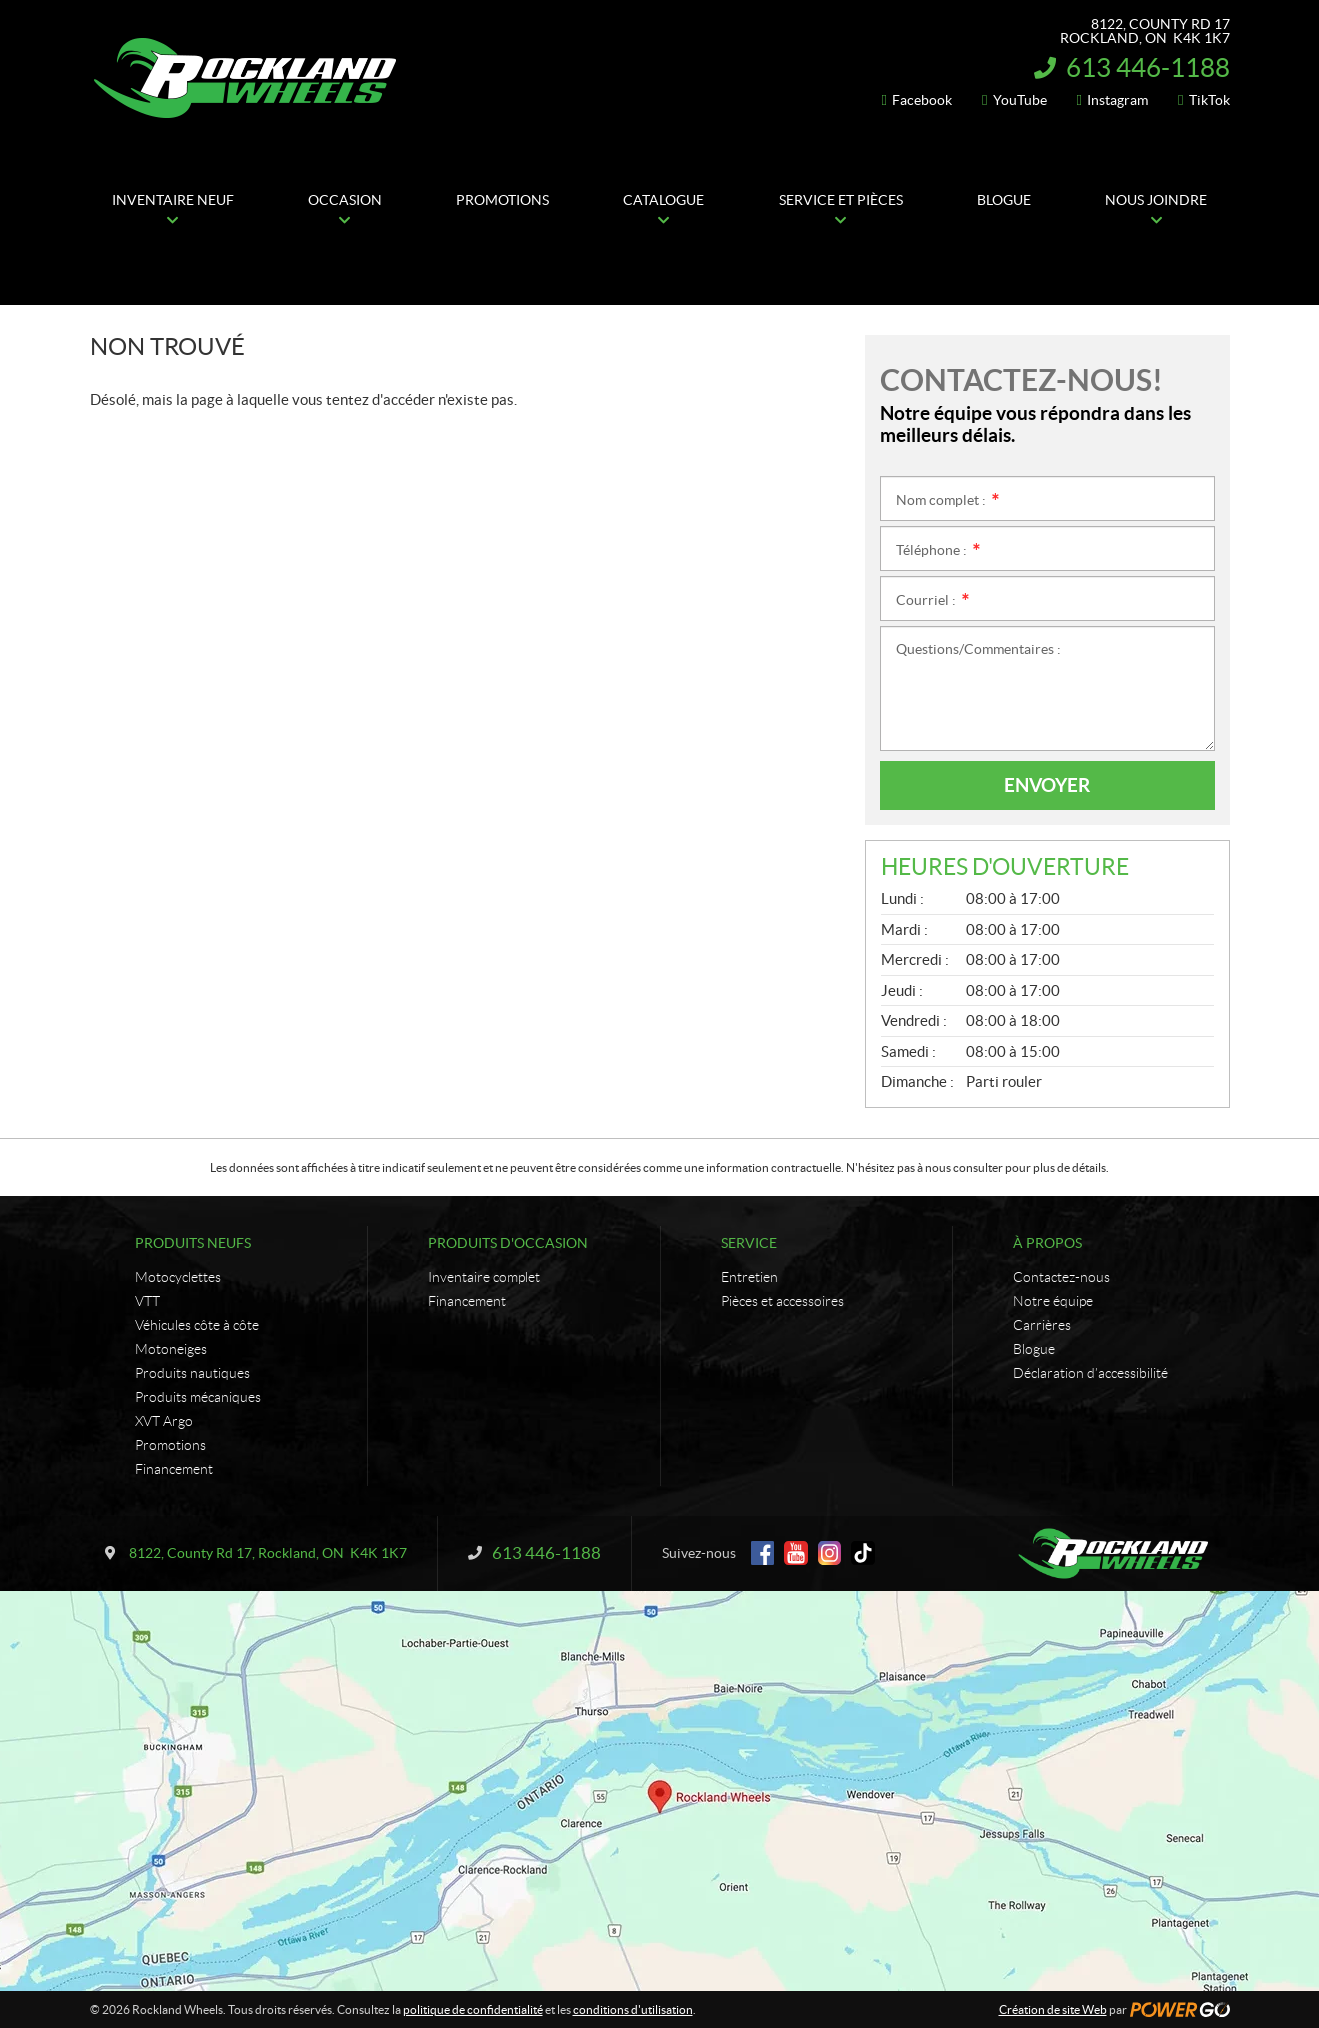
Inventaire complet (484, 1277)
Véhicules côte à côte (197, 1325)
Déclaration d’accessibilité (1090, 1373)
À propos (1047, 1243)
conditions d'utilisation (633, 2009)
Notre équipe (1053, 1301)
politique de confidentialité (473, 2009)
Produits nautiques (192, 1373)
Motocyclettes (178, 1277)
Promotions (170, 1445)
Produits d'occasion (508, 1243)
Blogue (1034, 1349)
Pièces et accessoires (782, 1301)
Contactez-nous (1061, 1277)
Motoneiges (171, 1349)
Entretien (749, 1277)
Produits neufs (193, 1243)
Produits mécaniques (198, 1397)
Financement (174, 1469)
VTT (147, 1301)
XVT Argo (164, 1421)
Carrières (1042, 1325)
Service (749, 1243)
